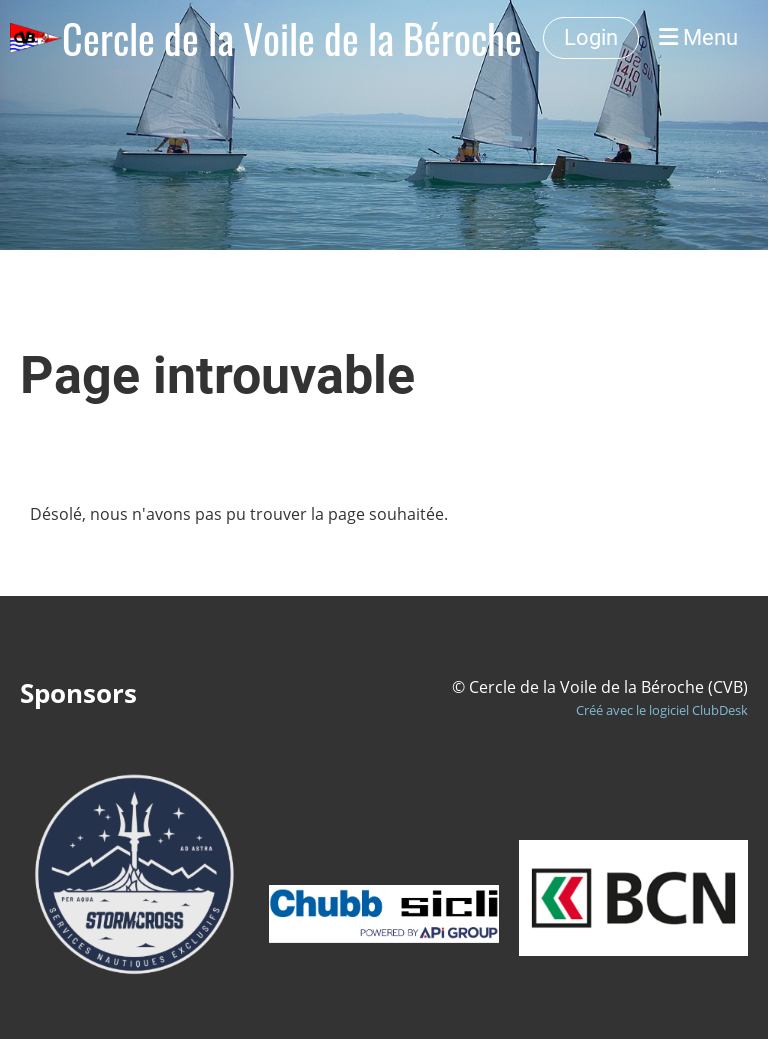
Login (591, 37)
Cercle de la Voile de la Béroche (292, 38)
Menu (698, 37)
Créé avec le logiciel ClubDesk (662, 710)
